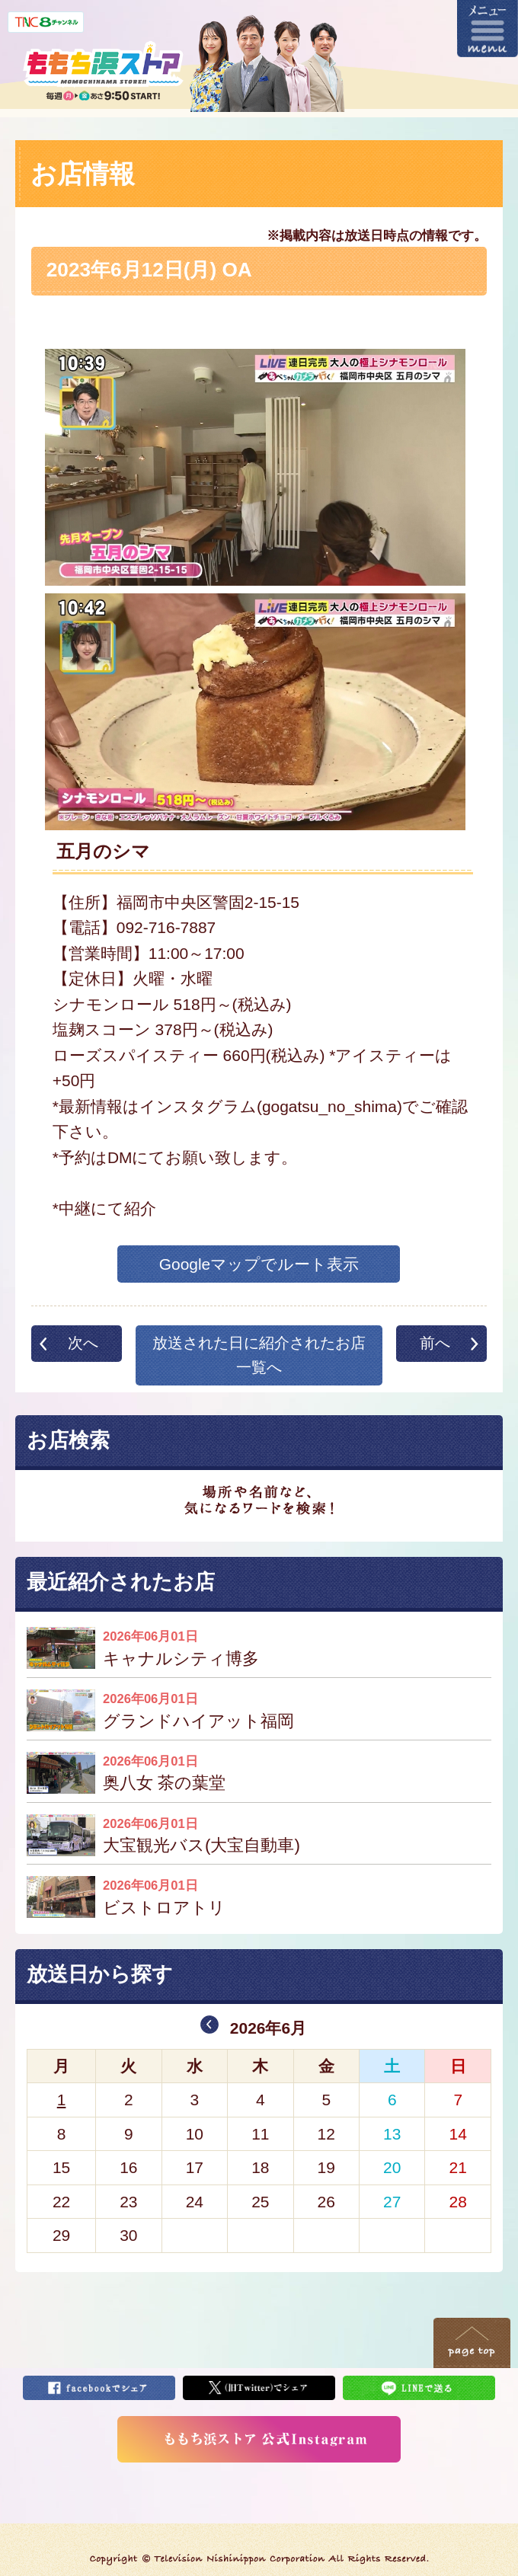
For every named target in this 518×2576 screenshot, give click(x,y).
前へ (435, 1342)
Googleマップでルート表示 (259, 1264)
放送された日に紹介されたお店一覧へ (259, 1355)
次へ (83, 1342)
